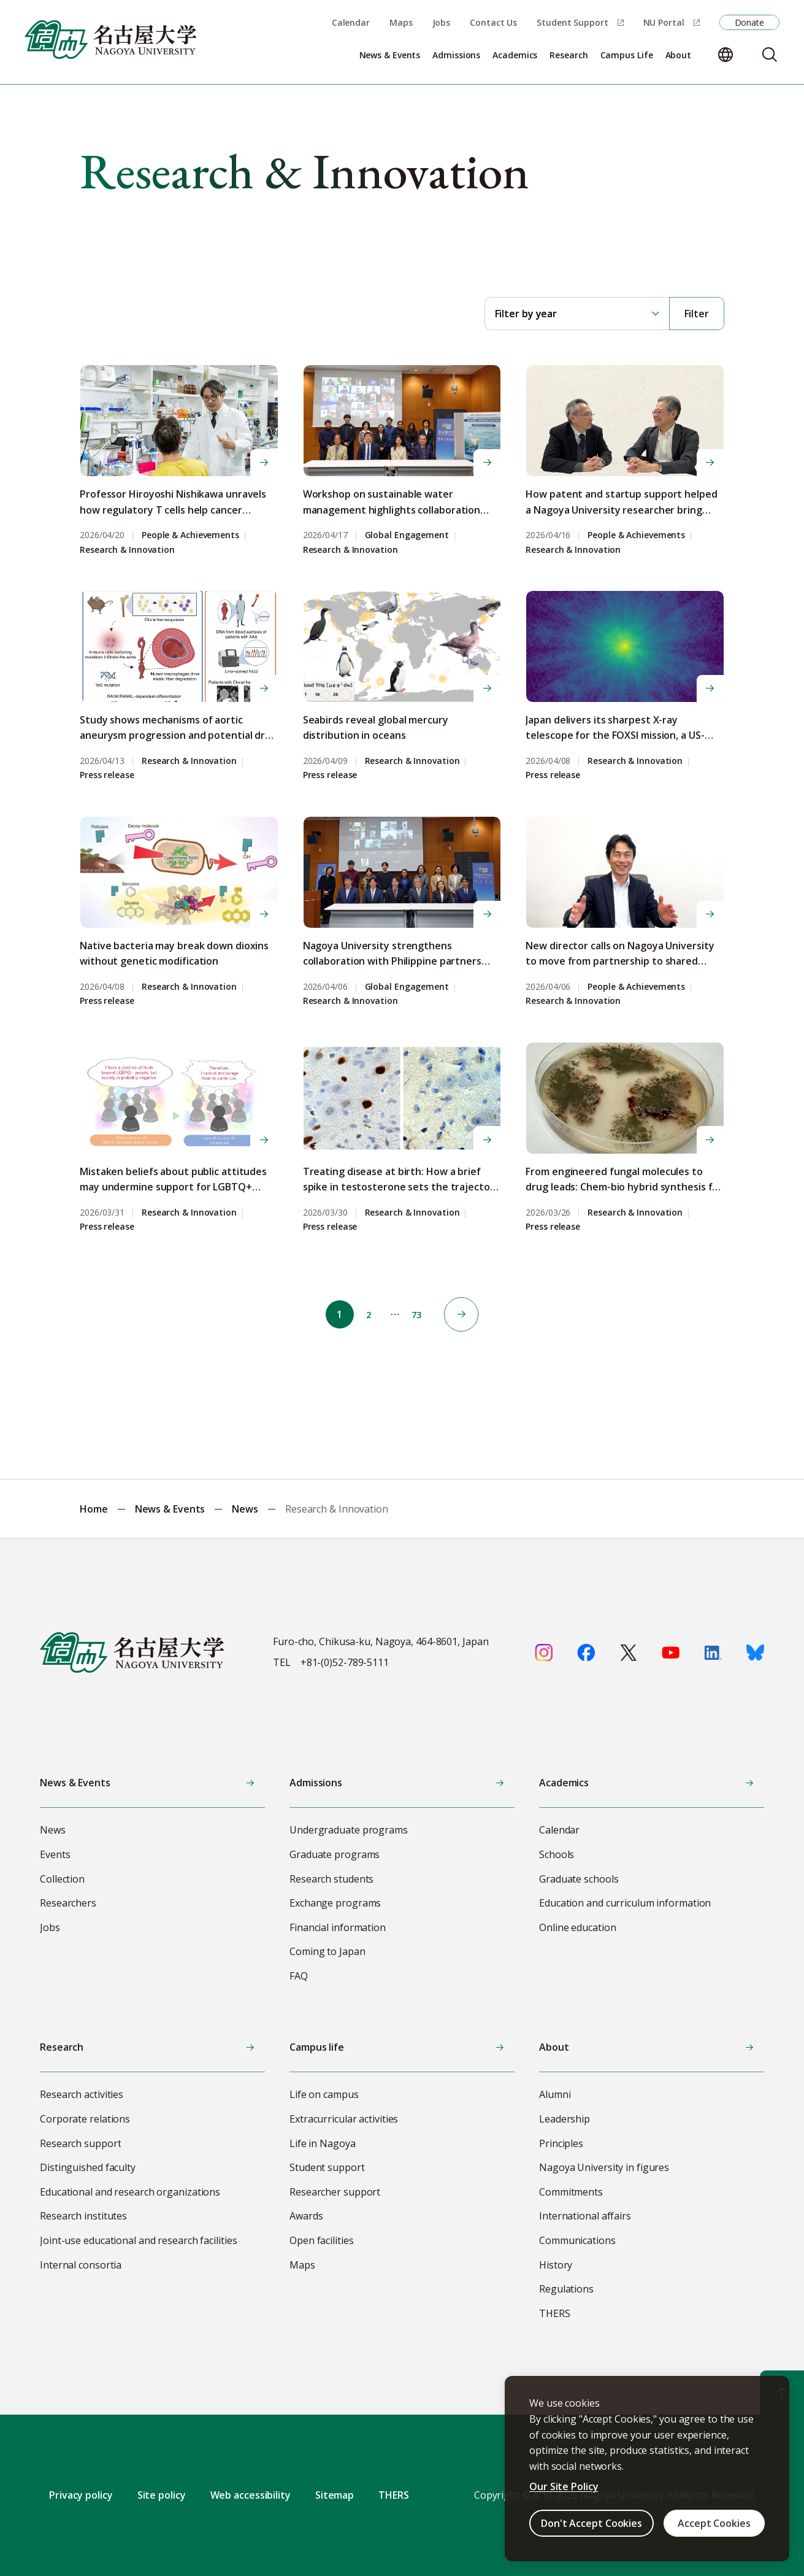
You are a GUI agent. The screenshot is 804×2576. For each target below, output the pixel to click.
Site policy (161, 2495)
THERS (393, 2495)
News (245, 1509)
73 (421, 1314)
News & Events (170, 1509)
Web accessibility (250, 2495)
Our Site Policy (564, 2486)
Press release (107, 775)
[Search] (769, 54)
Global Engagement (407, 535)
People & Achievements (190, 535)
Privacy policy (81, 2495)
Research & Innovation (127, 550)
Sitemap (334, 2495)
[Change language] (725, 54)
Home (94, 1509)
